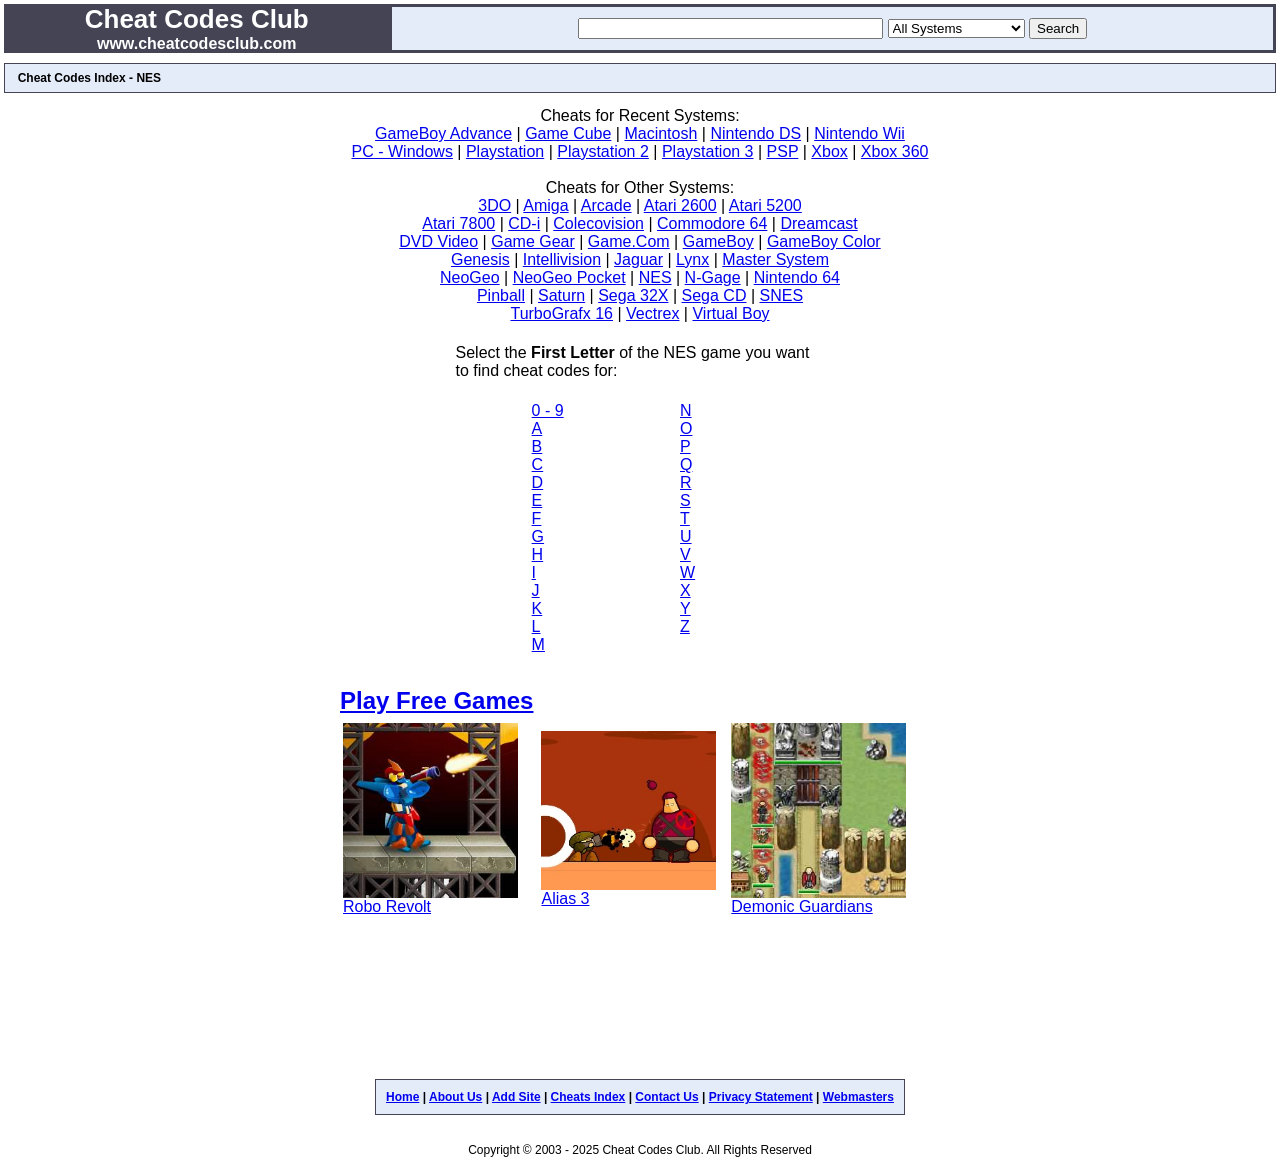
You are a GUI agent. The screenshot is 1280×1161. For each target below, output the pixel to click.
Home (402, 1097)
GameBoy (718, 241)
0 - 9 (548, 410)
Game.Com (629, 241)
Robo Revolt (387, 906)
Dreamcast (818, 223)
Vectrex (652, 313)
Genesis (480, 259)
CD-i (524, 223)
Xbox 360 (895, 151)
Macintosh (660, 133)
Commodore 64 (712, 223)
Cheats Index (588, 1097)
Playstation (505, 151)
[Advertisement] (640, 1006)
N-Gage (713, 277)
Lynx (692, 259)
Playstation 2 (603, 151)
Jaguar (638, 259)
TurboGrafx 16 (561, 313)
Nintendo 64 (797, 277)
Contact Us (666, 1097)
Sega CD (714, 295)
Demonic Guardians (801, 906)
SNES (781, 295)
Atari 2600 (680, 205)
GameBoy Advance (443, 133)
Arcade (606, 205)
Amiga (545, 205)
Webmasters (858, 1097)
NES (655, 277)
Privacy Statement (761, 1097)
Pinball (501, 295)
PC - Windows (402, 151)
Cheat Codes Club (197, 19)
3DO (494, 205)
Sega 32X (633, 295)
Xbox (829, 151)
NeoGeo (470, 277)
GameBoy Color (824, 241)
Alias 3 (565, 898)
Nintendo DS (755, 133)
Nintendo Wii (859, 133)
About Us (455, 1097)
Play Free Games (436, 700)
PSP (783, 151)
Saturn (561, 295)
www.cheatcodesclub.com (196, 43)
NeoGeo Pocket (569, 277)
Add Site (516, 1097)
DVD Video (438, 241)
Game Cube (568, 133)
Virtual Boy (730, 313)
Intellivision (562, 259)
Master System (775, 259)
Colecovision (598, 223)
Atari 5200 (765, 205)
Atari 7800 (458, 223)
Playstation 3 (708, 151)
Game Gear (533, 241)
